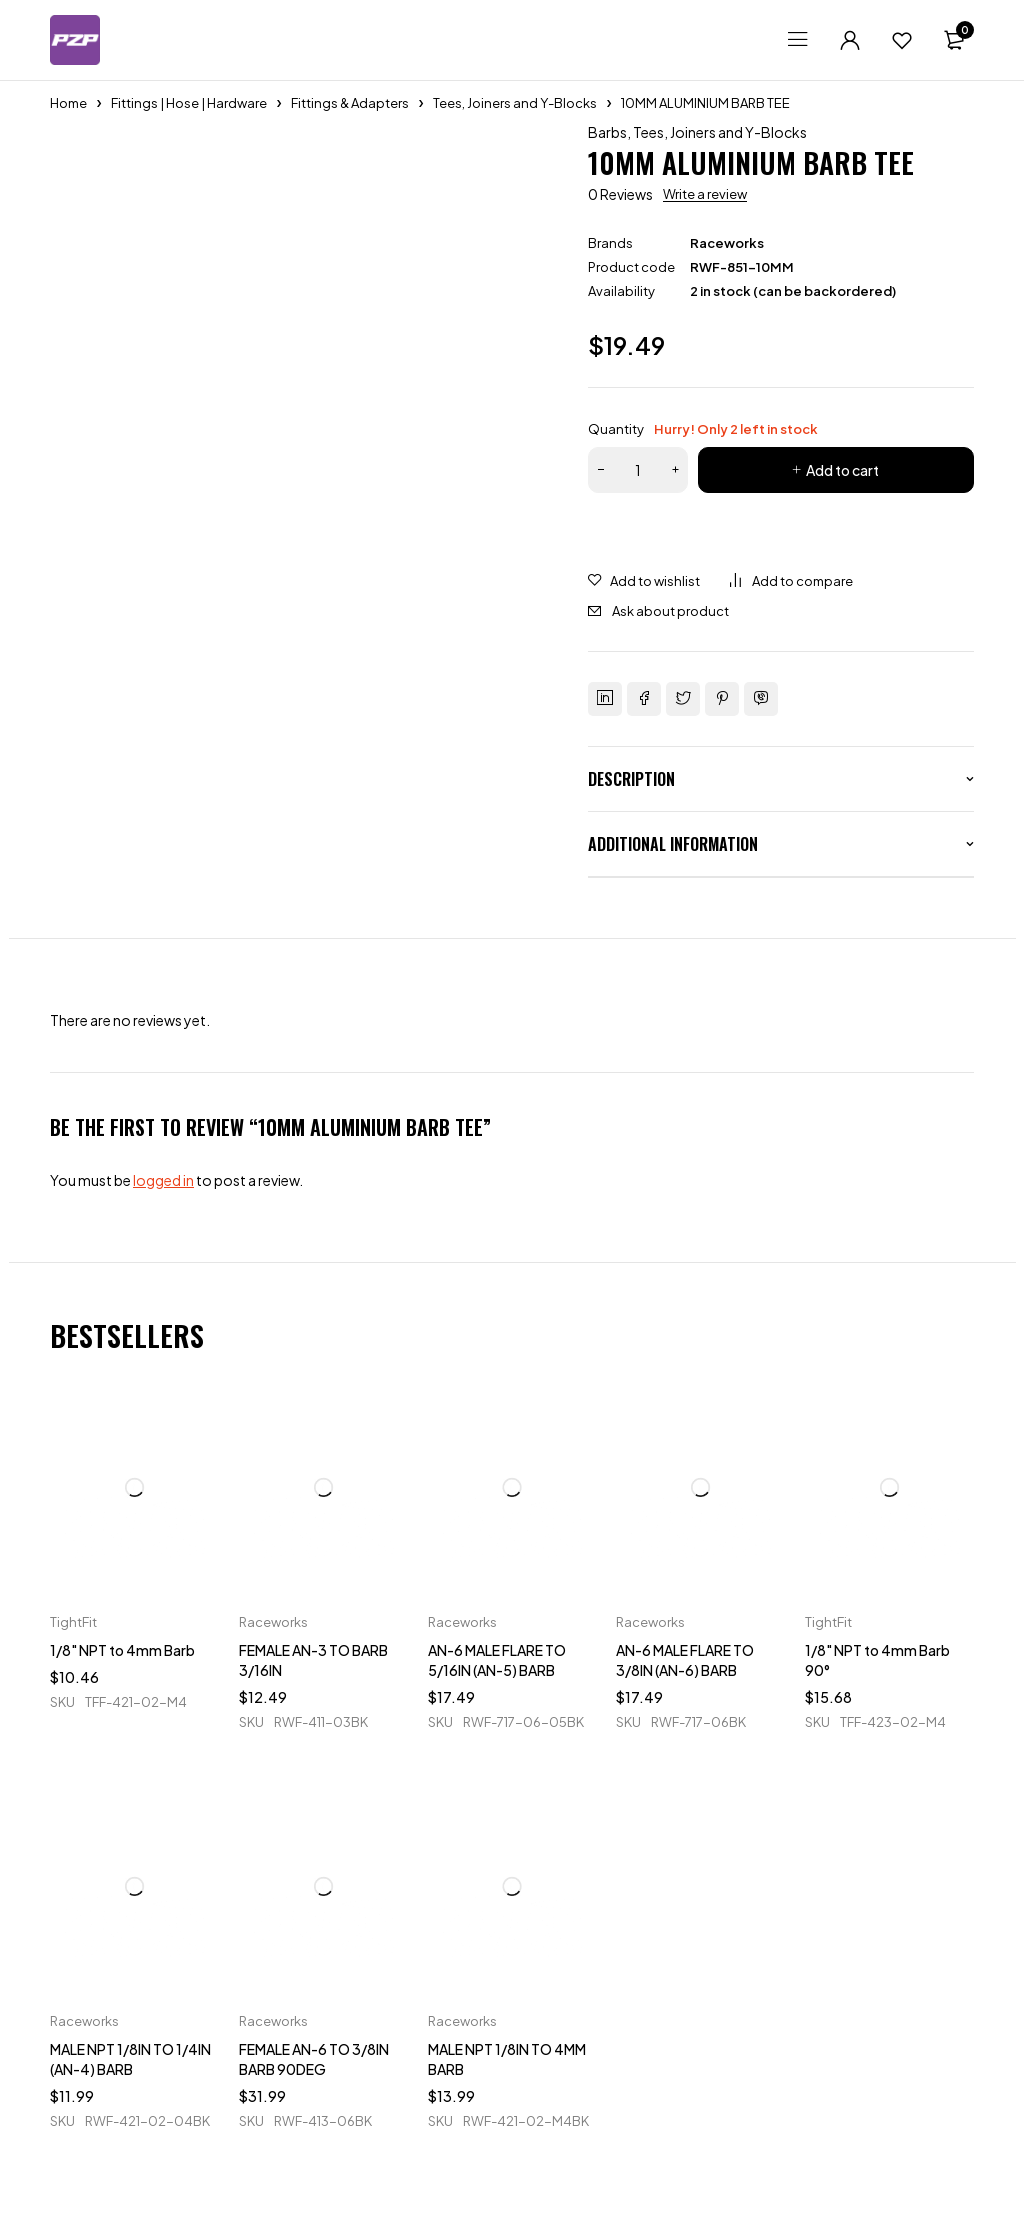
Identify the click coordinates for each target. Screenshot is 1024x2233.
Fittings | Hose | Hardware (189, 103)
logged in (163, 1180)
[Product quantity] (638, 470)
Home (68, 103)
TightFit (73, 1622)
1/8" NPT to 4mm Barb (122, 1650)
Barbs (607, 132)
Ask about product (670, 611)
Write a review (705, 194)
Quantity (703, 429)
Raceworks (727, 243)
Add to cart (842, 470)
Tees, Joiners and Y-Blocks (515, 103)
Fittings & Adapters (350, 103)
